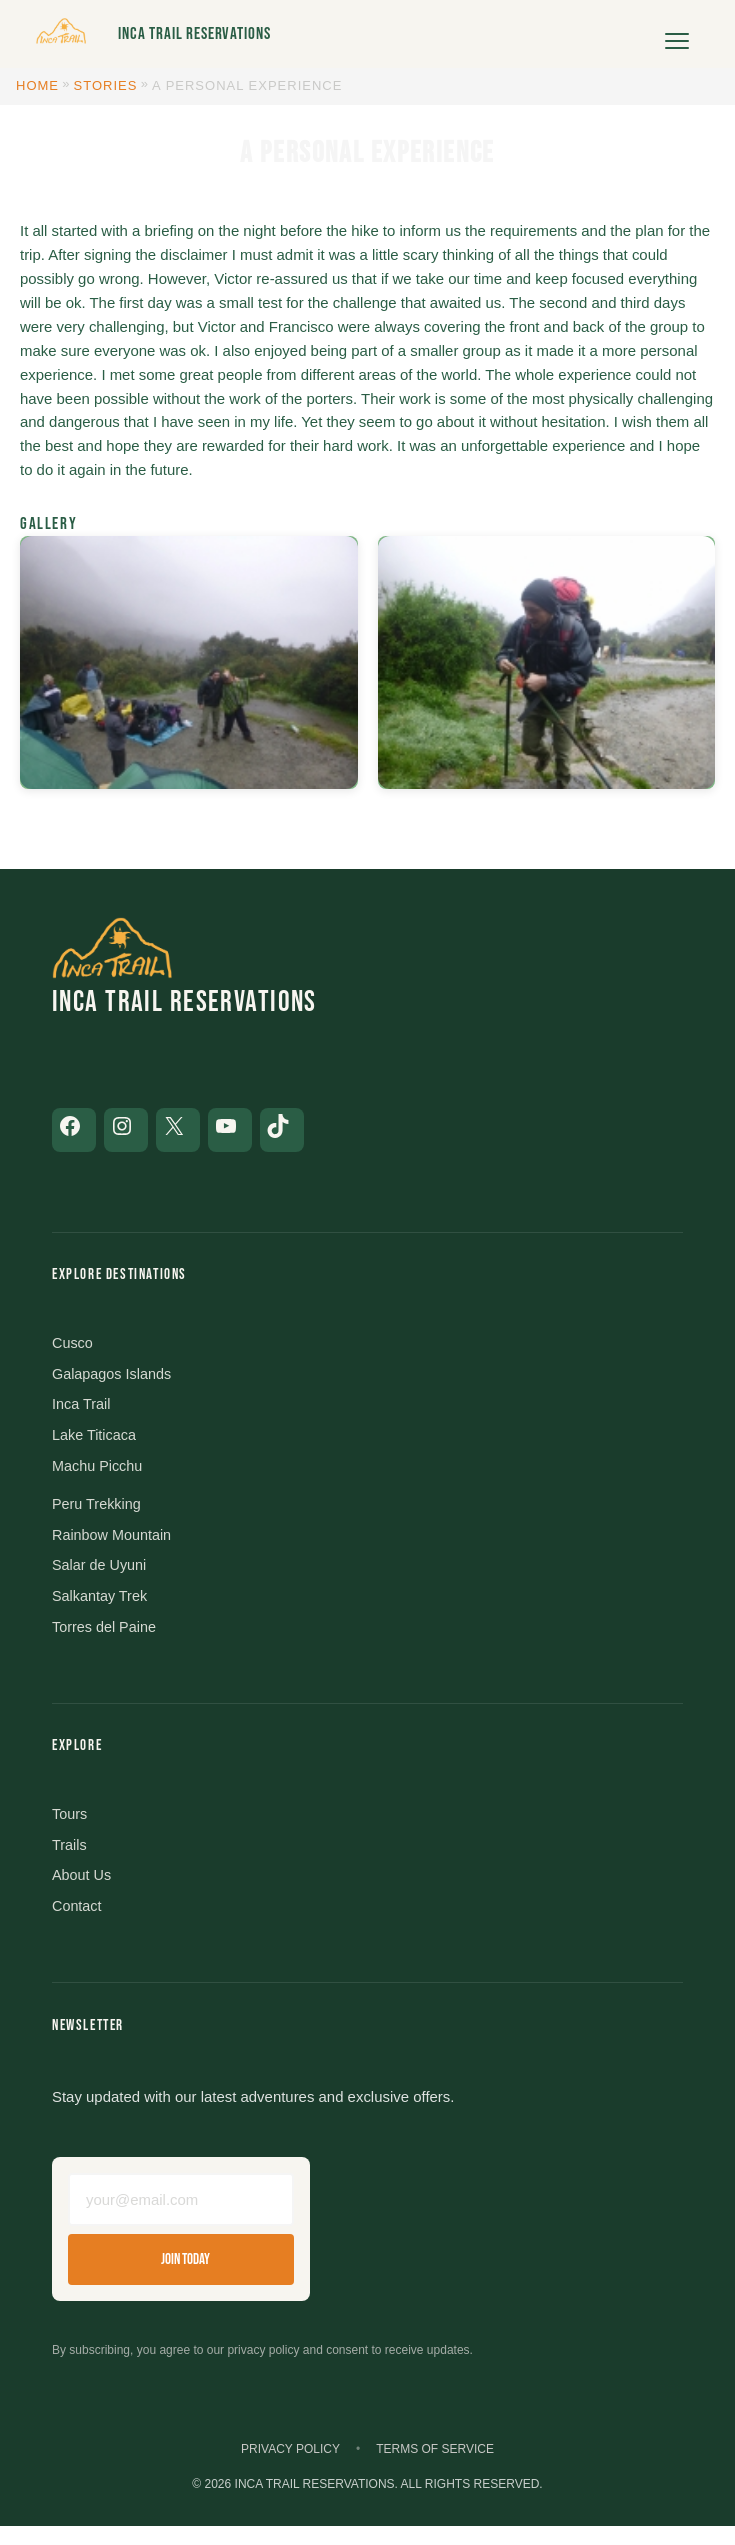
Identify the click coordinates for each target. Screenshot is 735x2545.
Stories (106, 85)
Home (37, 85)
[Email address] (181, 2216)
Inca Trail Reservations (194, 34)
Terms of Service (435, 2467)
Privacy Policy (290, 2467)
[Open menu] (677, 34)
